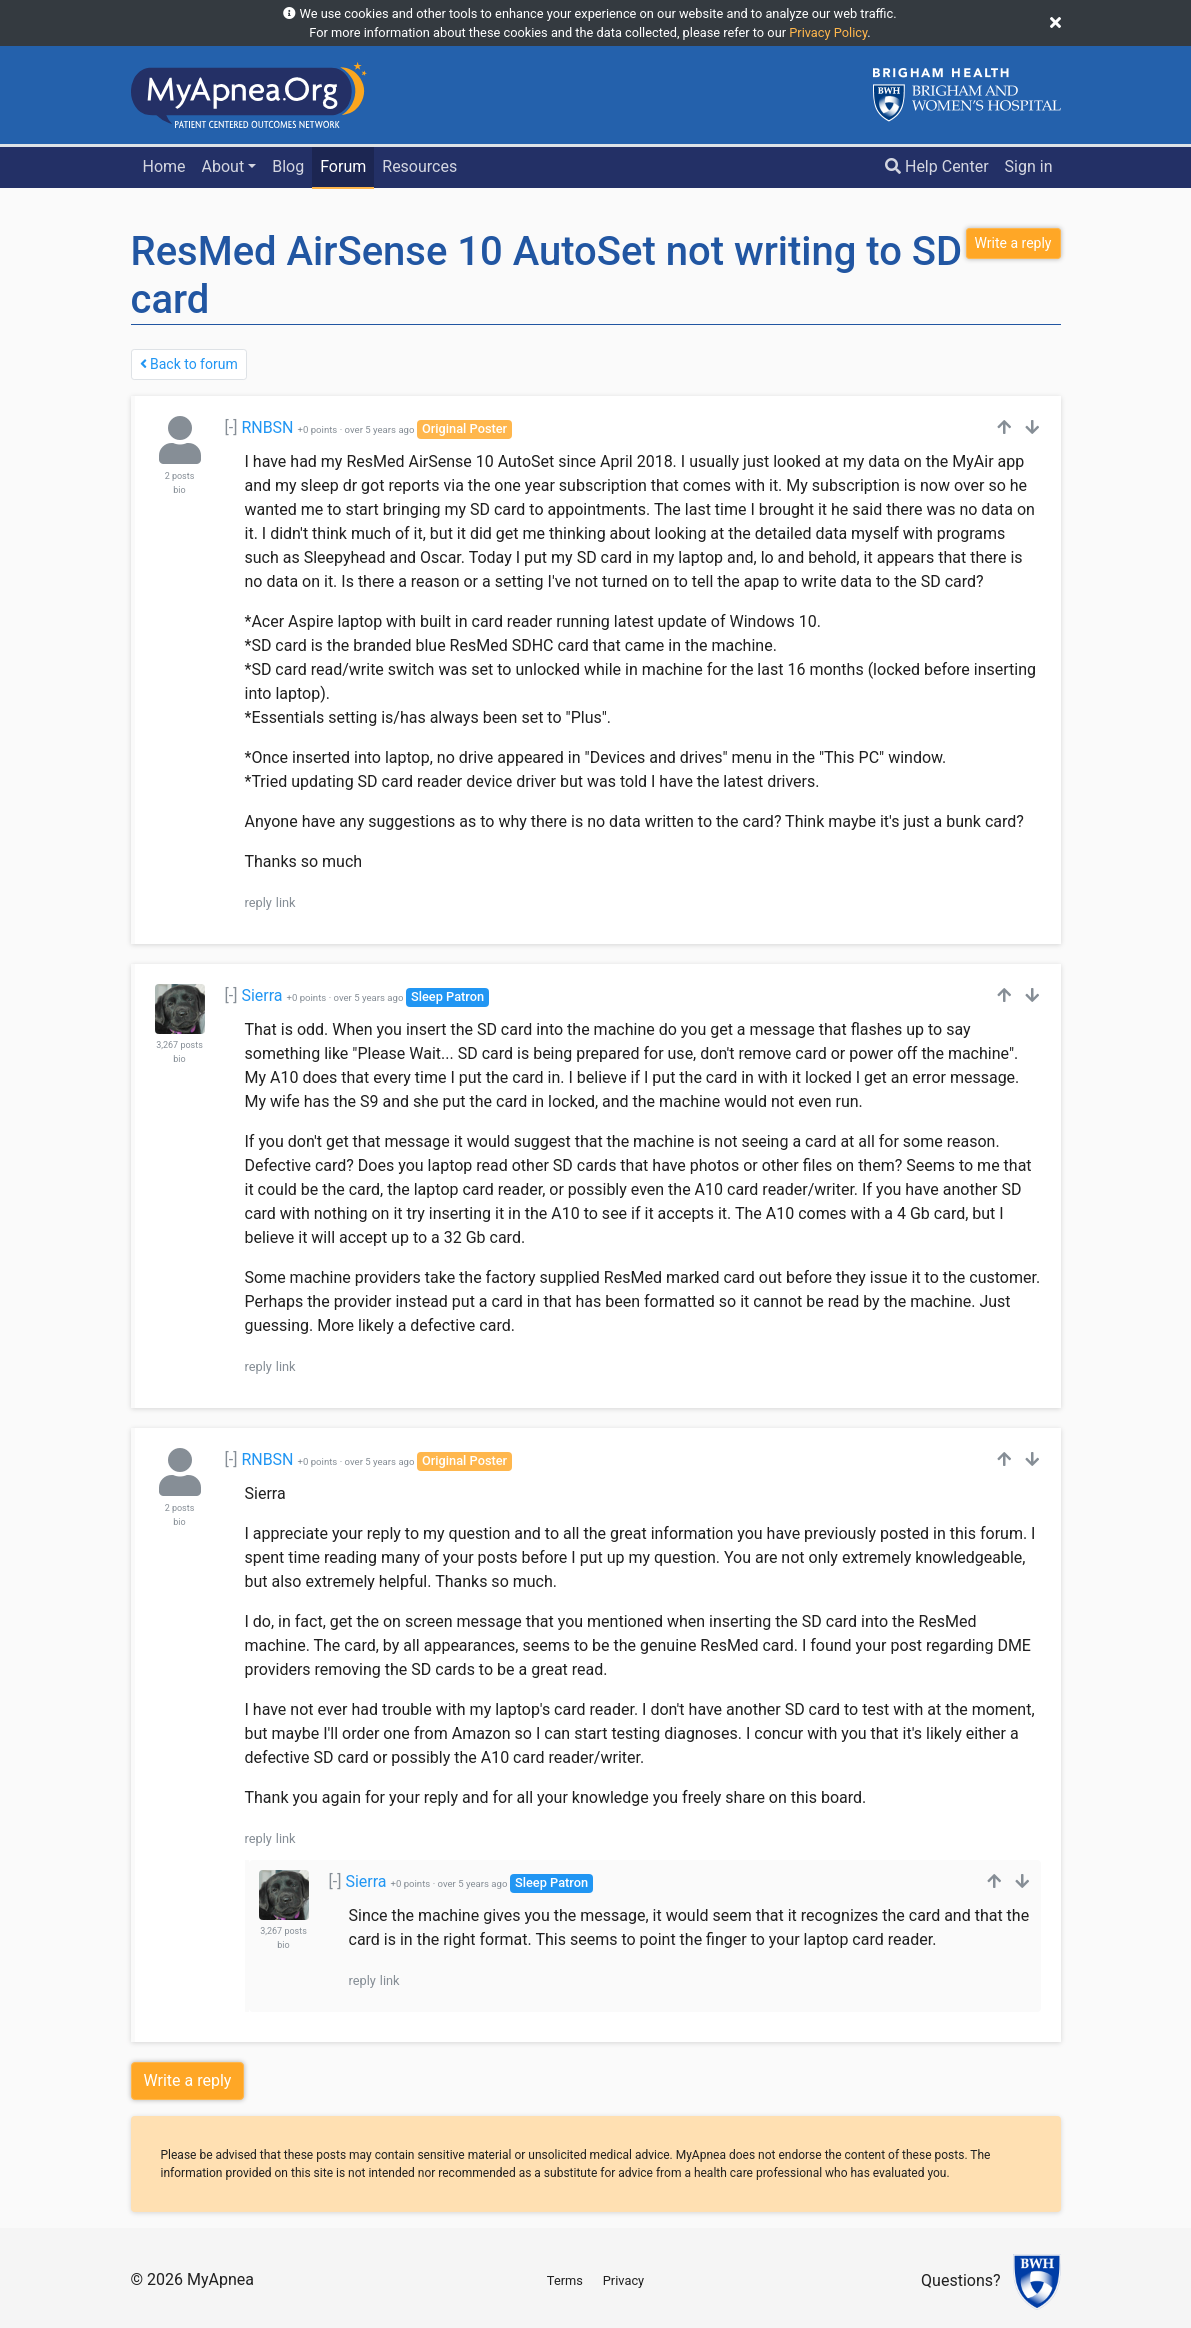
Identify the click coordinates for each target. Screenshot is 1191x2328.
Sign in (1029, 166)
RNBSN (267, 427)
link (286, 902)
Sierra (261, 995)
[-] (231, 427)
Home (163, 166)
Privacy (623, 2280)
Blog (288, 166)
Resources (419, 166)
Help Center (937, 166)
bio (179, 490)
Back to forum (189, 364)
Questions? (960, 2281)
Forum (343, 166)
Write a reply (188, 2080)
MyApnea (220, 2279)
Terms (565, 2280)
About (223, 166)
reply (258, 902)
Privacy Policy (828, 32)
